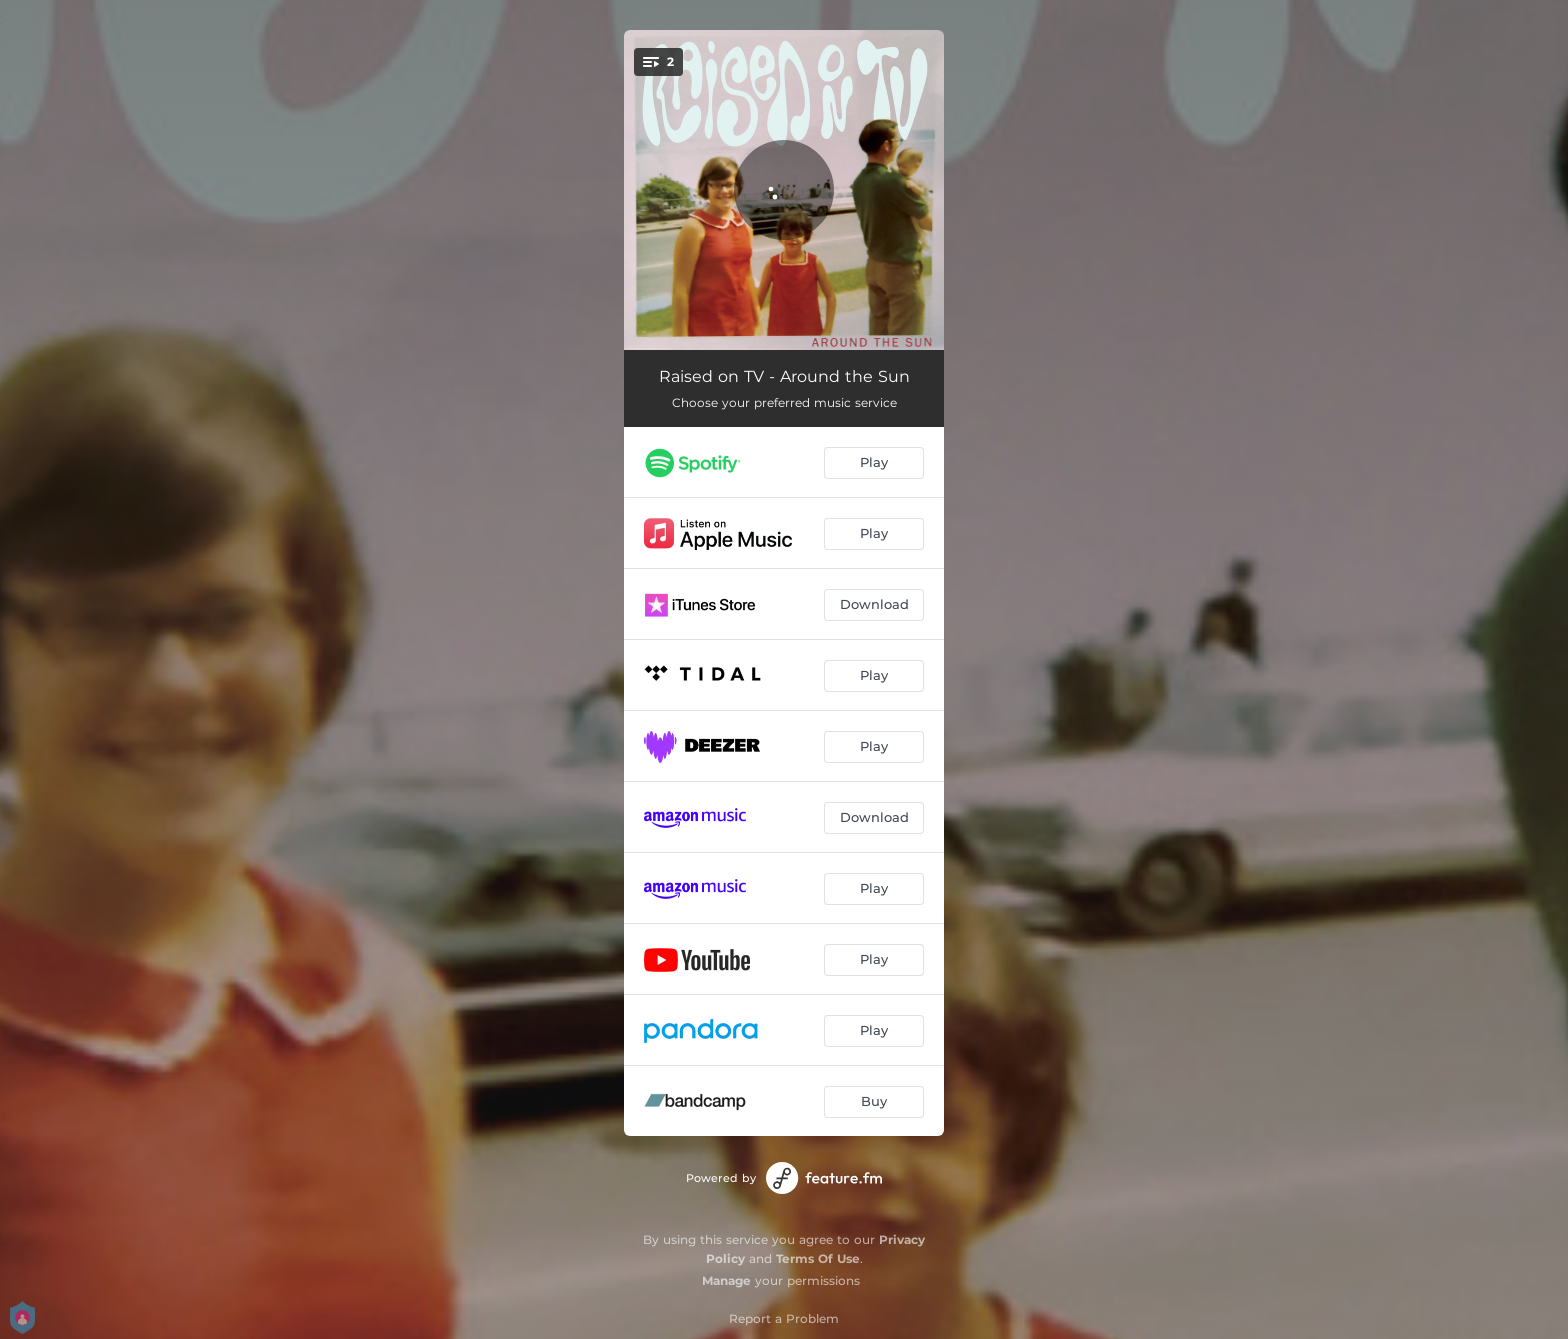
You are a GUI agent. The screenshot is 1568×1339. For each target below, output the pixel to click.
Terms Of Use (818, 1258)
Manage (726, 1280)
